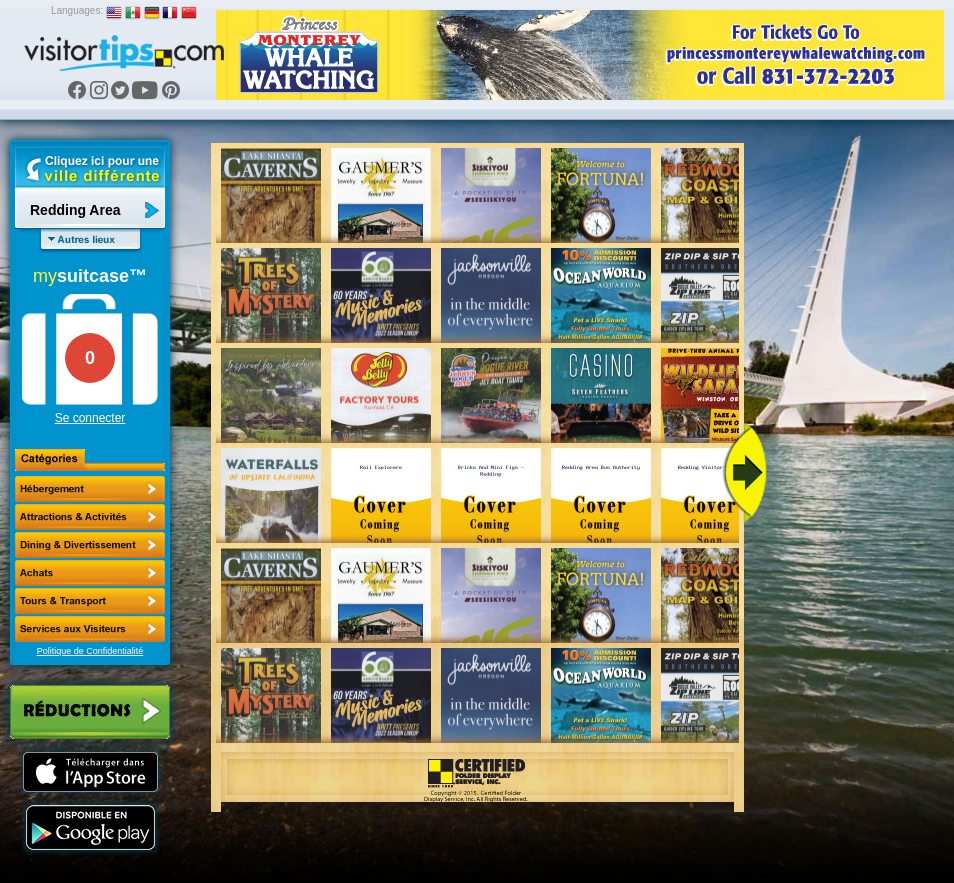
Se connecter (90, 418)
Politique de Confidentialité (90, 651)
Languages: (77, 10)
